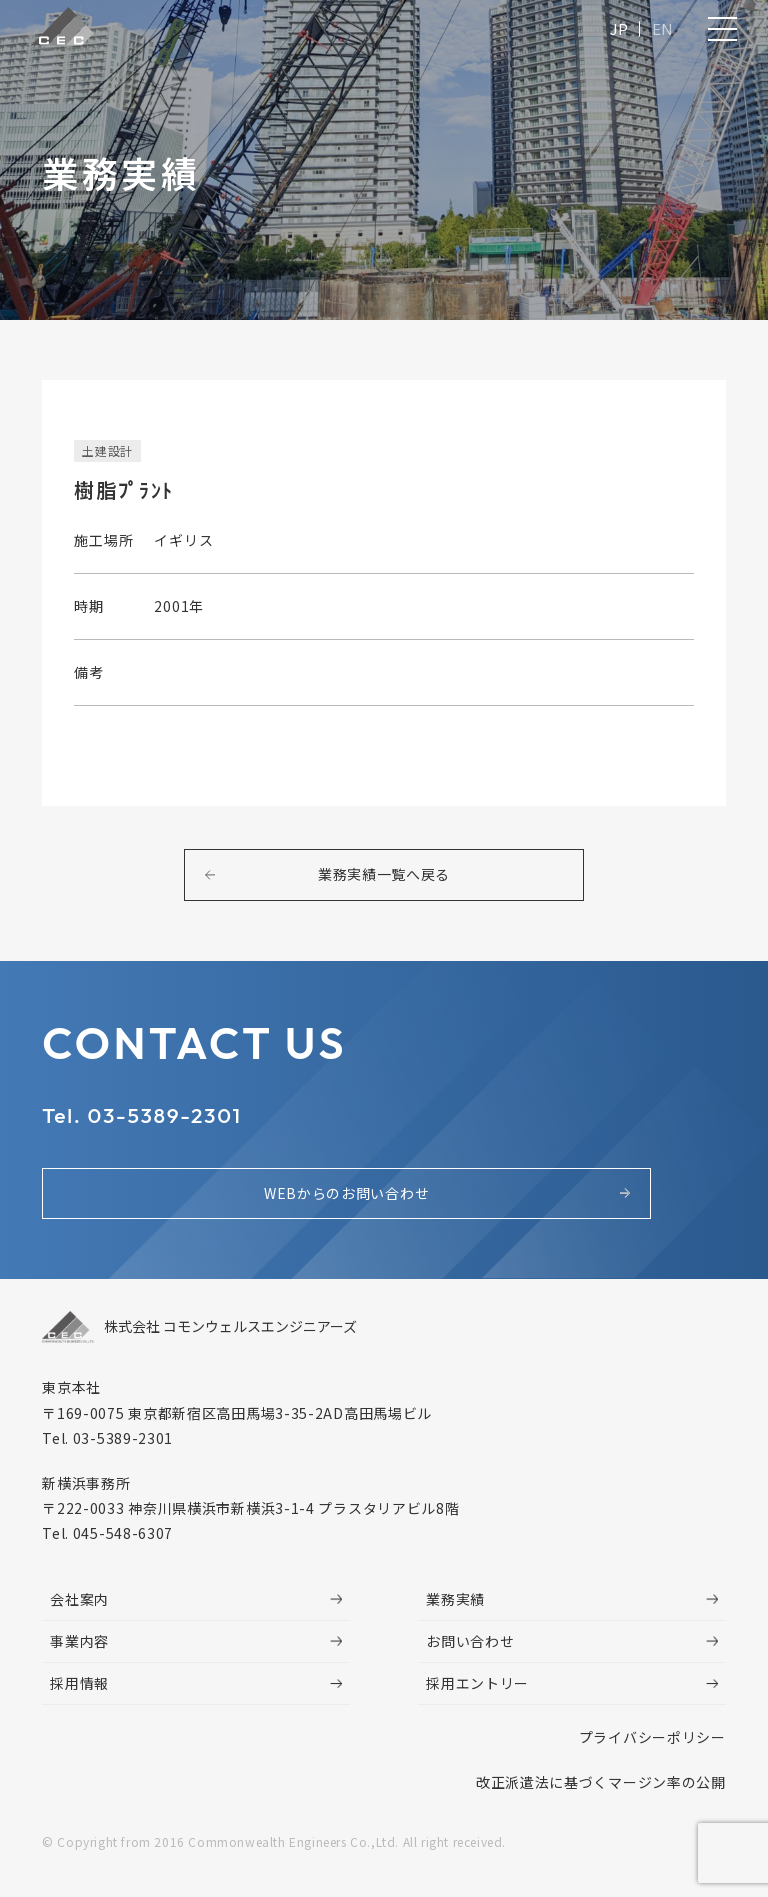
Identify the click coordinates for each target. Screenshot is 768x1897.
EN (659, 32)
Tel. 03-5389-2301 (156, 1125)
